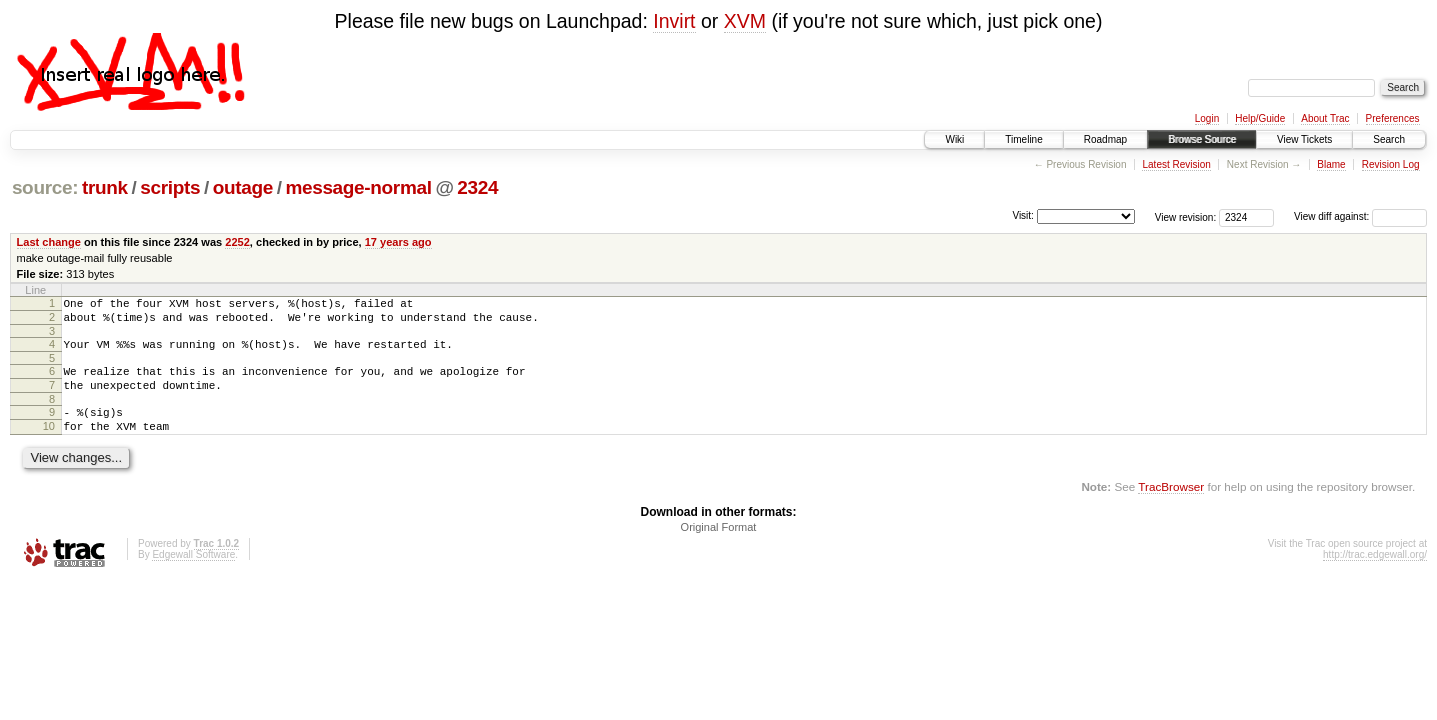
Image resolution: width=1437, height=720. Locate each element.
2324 (477, 187)
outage (243, 187)
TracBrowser (1171, 507)
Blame (1331, 164)
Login (1207, 118)
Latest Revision (1176, 164)
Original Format (719, 548)
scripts (170, 187)
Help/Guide (1260, 118)
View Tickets (1304, 139)
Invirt (674, 21)
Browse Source (1202, 139)
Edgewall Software (193, 575)
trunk (105, 187)
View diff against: (1360, 216)
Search (1389, 139)
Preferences (1393, 118)
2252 (237, 242)
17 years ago (398, 242)
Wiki (954, 139)
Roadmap (1105, 139)
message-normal (358, 187)
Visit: (1023, 215)
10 (49, 444)
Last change (49, 242)
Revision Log (1391, 164)
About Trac (1325, 118)
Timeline (1023, 139)
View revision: (1186, 216)
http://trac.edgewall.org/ (1375, 575)
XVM (745, 21)
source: (45, 187)
